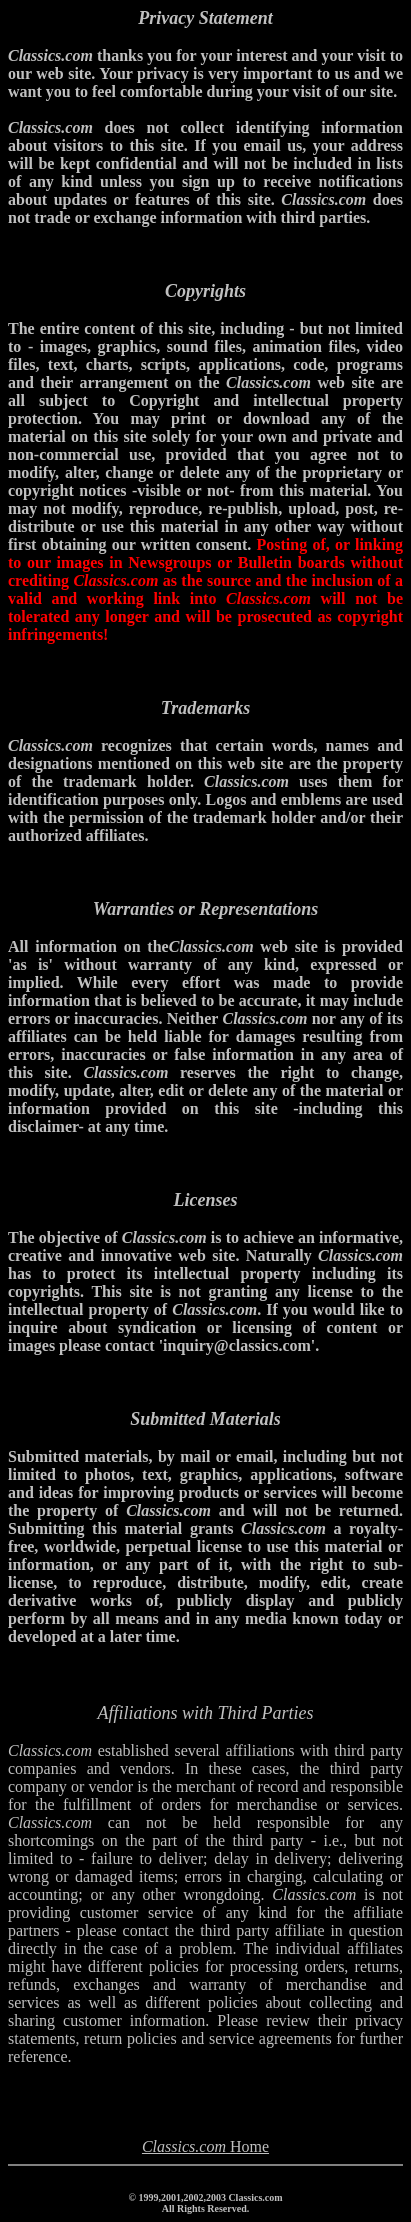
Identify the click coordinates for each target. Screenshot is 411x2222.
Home (205, 2146)
